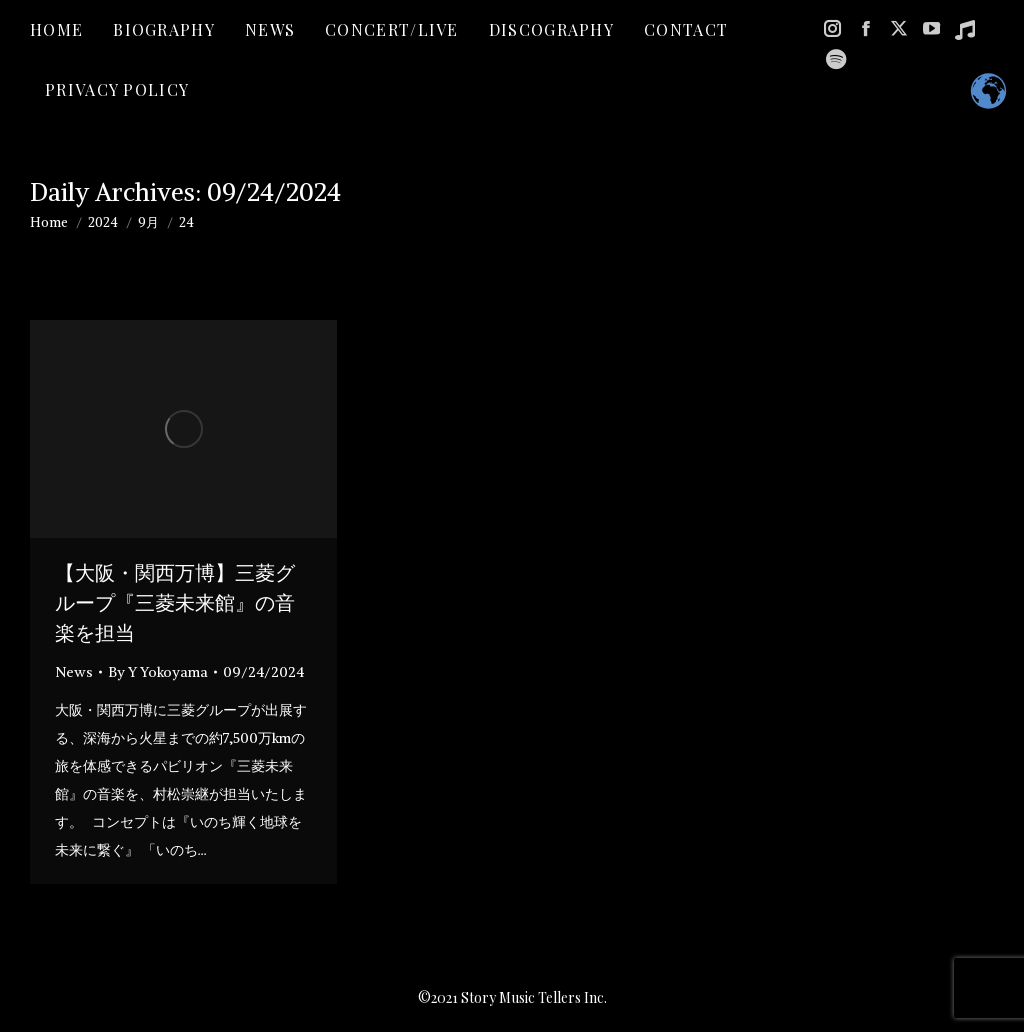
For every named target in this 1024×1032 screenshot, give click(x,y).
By (158, 672)
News (74, 672)
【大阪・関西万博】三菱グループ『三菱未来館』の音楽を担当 (175, 602)
